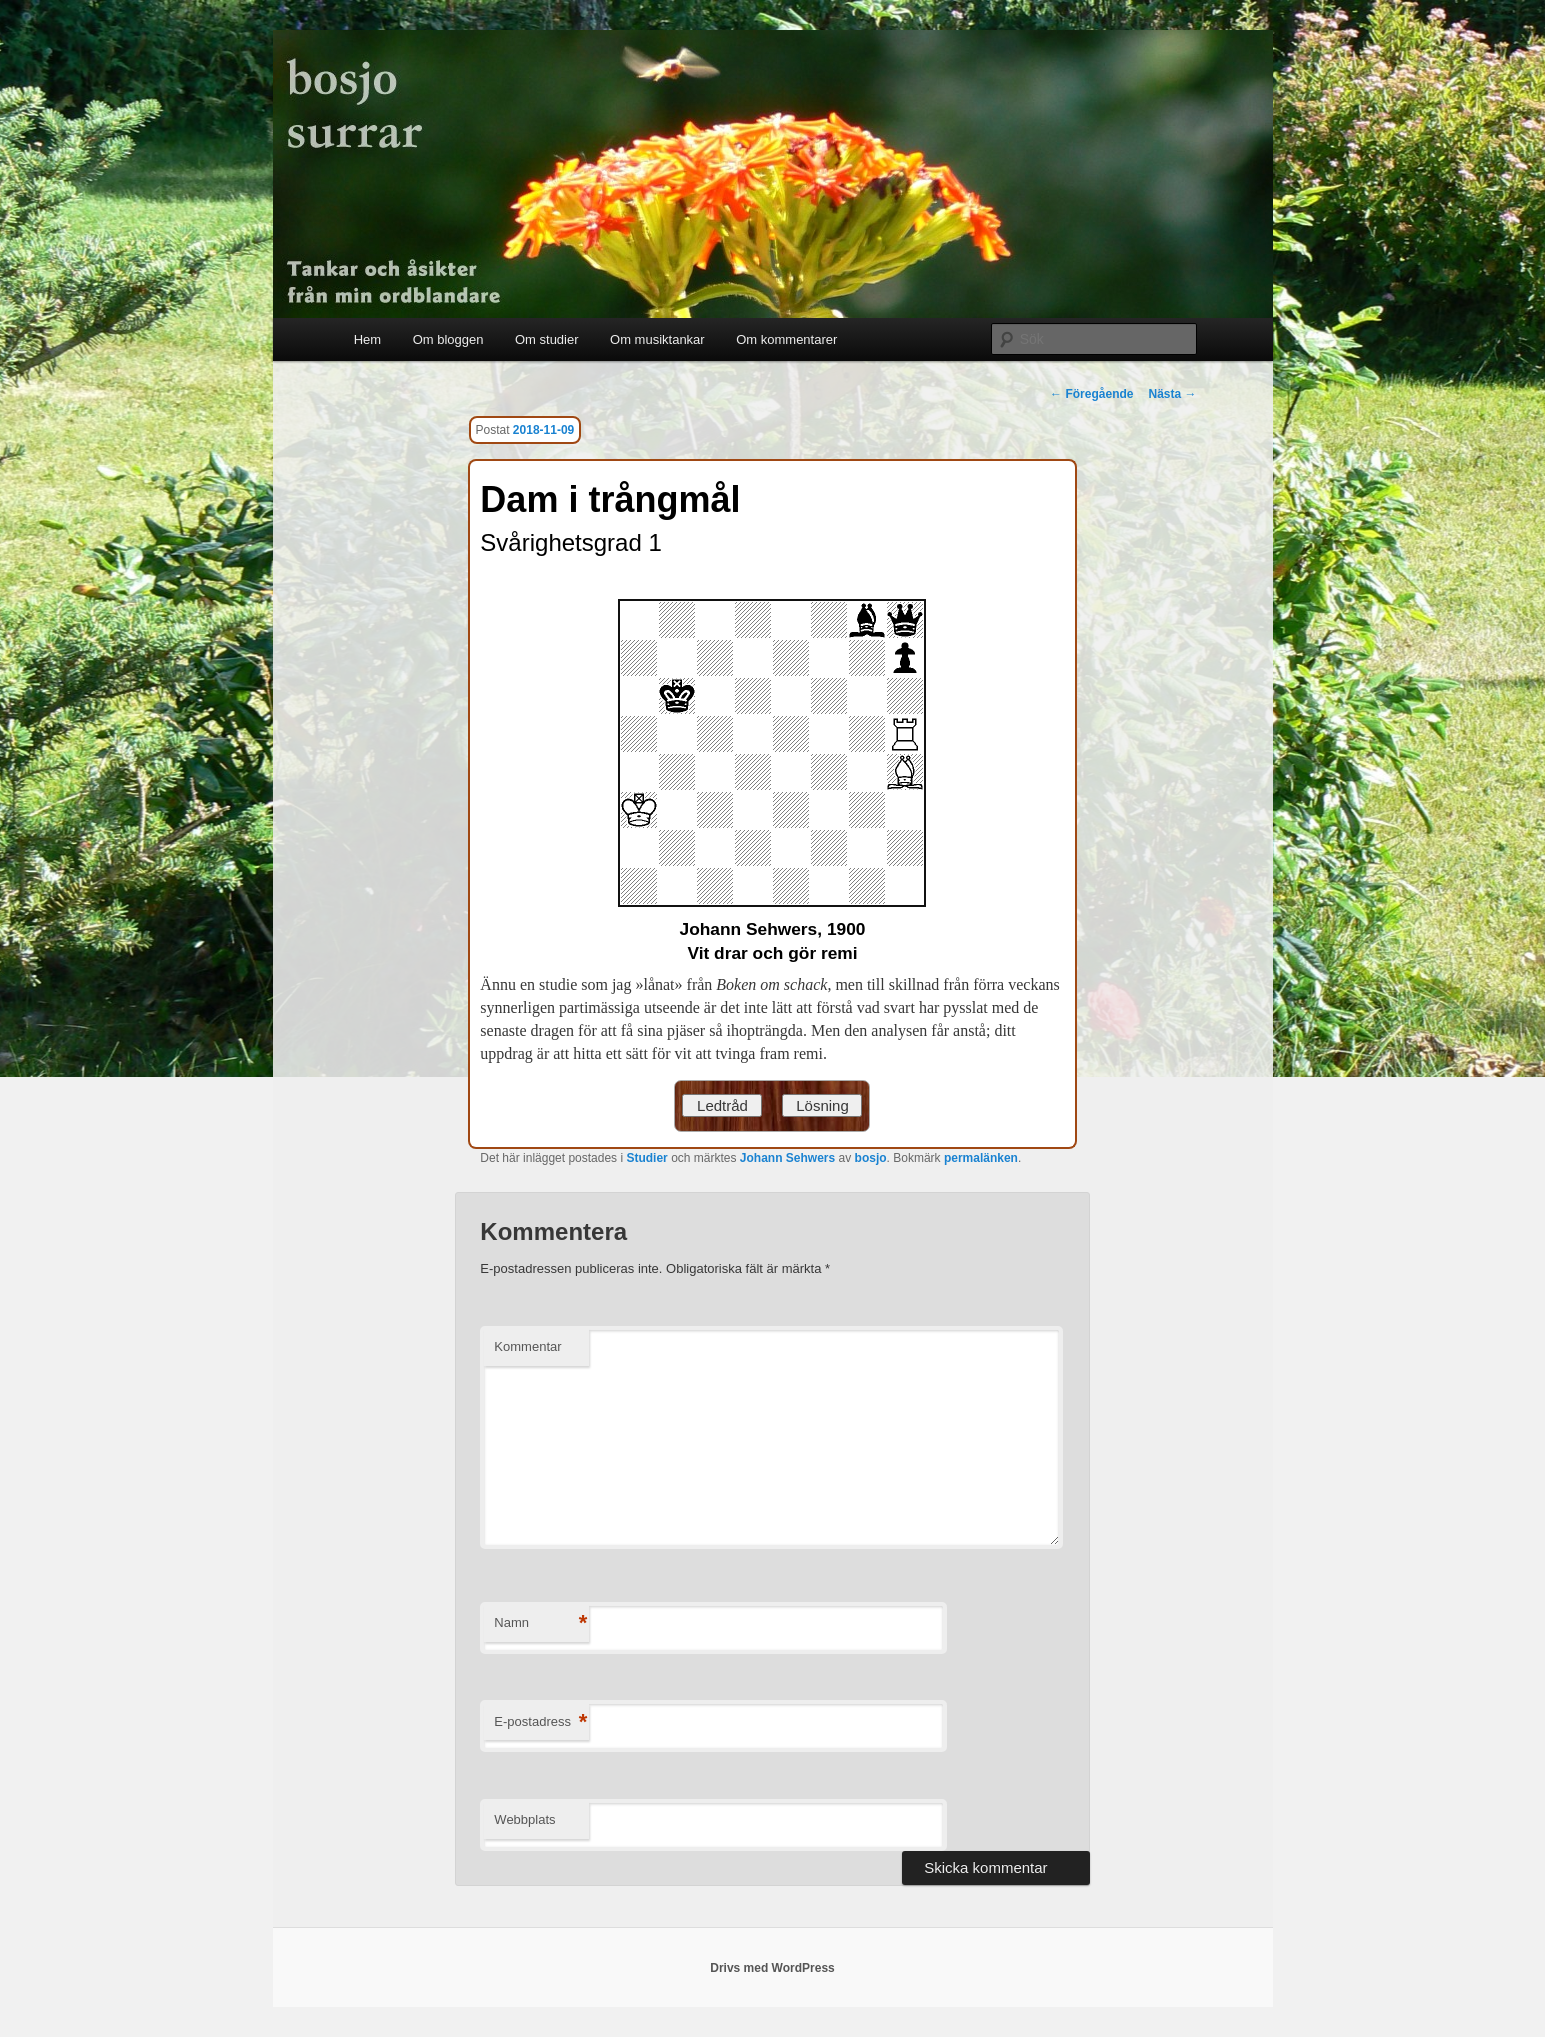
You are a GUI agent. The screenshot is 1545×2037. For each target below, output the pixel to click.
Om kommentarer (786, 339)
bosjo (871, 1158)
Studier (646, 1158)
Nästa (1172, 394)
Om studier (547, 339)
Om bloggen (448, 339)
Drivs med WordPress (772, 1968)
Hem (367, 339)
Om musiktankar (657, 339)
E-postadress (540, 1722)
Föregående (1091, 394)
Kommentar (527, 1346)
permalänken (981, 1158)
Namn (540, 1623)
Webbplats (524, 1819)
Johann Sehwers (787, 1158)
